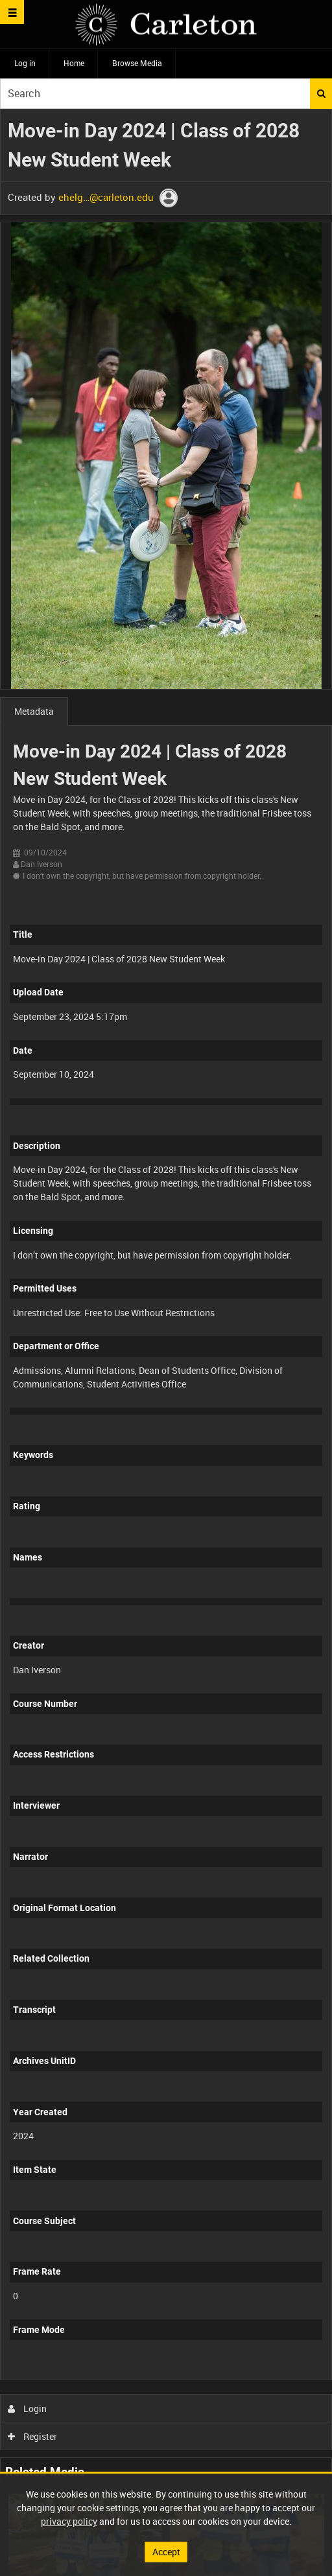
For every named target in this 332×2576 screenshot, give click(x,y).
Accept (166, 2552)
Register (33, 2436)
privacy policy (69, 2521)
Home (74, 63)
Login (27, 2408)
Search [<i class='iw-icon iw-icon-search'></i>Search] (321, 93)
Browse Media (137, 63)
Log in (25, 63)
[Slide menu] (12, 12)
